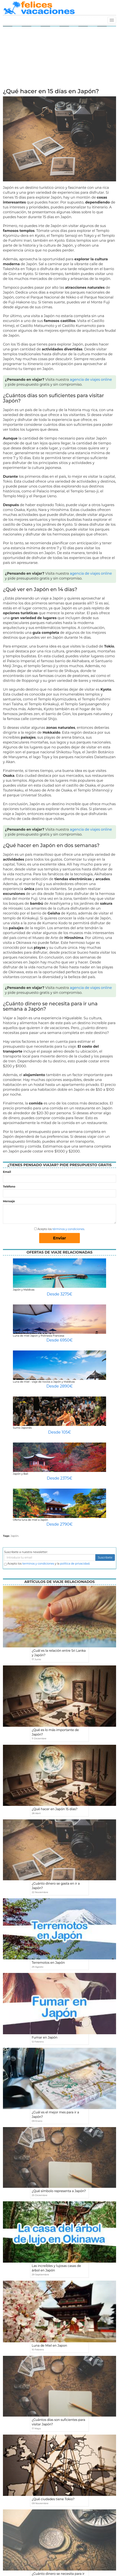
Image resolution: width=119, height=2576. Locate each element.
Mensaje (9, 1201)
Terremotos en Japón (48, 1963)
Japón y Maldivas (24, 1289)
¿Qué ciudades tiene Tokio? (53, 2499)
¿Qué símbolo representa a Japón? (59, 2191)
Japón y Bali (20, 1473)
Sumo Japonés (22, 1427)
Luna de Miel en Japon (49, 2345)
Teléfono (9, 1186)
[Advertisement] (59, 58)
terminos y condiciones (38, 1563)
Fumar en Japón (44, 2037)
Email (7, 1172)
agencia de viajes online (91, 379)
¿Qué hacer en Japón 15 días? (55, 1809)
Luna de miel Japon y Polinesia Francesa (38, 1335)
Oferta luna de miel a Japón (30, 1519)
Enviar (59, 1238)
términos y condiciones (68, 1229)
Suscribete (105, 1557)
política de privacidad (74, 1563)
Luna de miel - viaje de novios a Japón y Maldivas (44, 1381)
